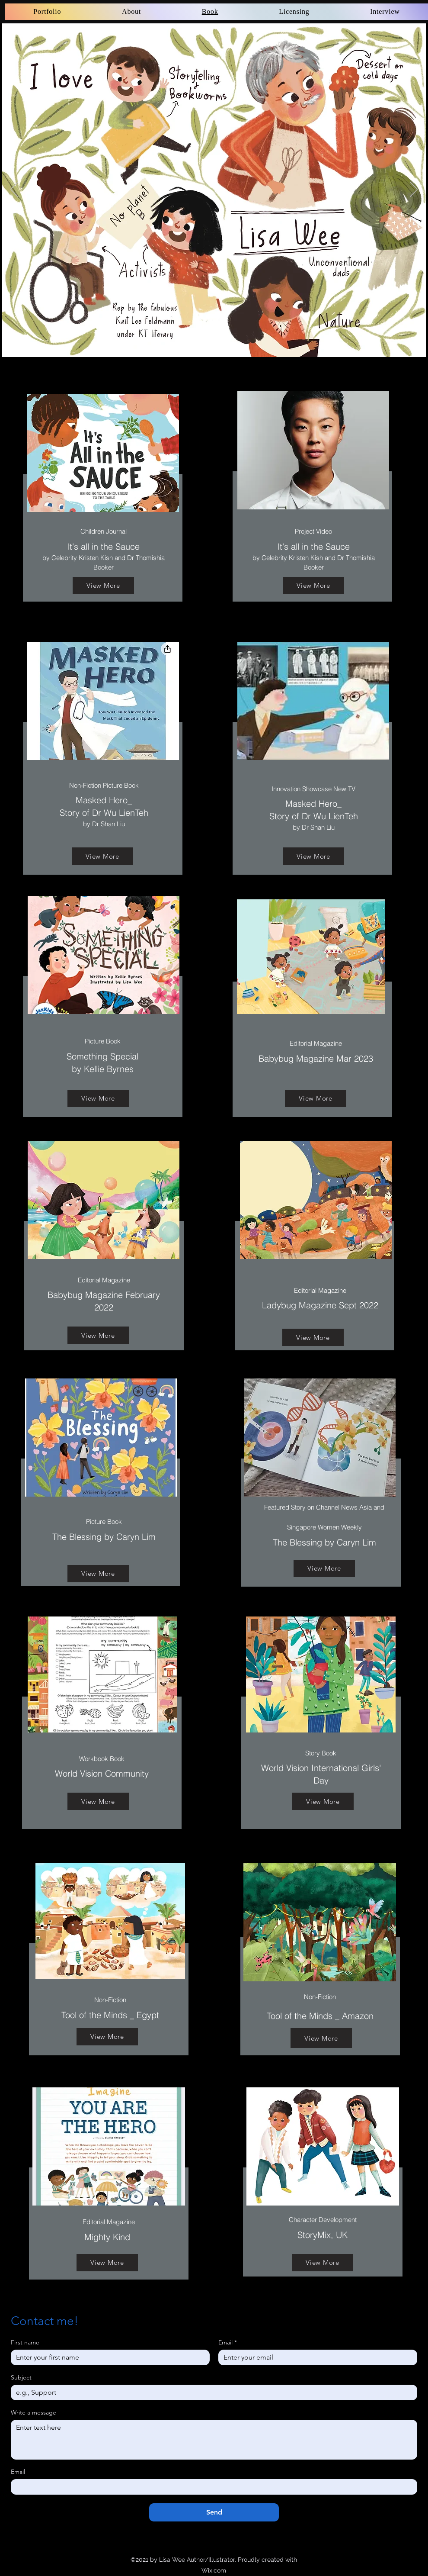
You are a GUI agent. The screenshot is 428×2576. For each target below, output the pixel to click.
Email (227, 2342)
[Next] (414, 190)
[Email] (315, 2357)
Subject (21, 2377)
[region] (107, 2188)
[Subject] (211, 2392)
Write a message (33, 2412)
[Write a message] (214, 2439)
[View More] (103, 585)
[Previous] (14, 190)
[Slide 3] (214, 343)
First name (25, 2342)
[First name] (107, 2357)
